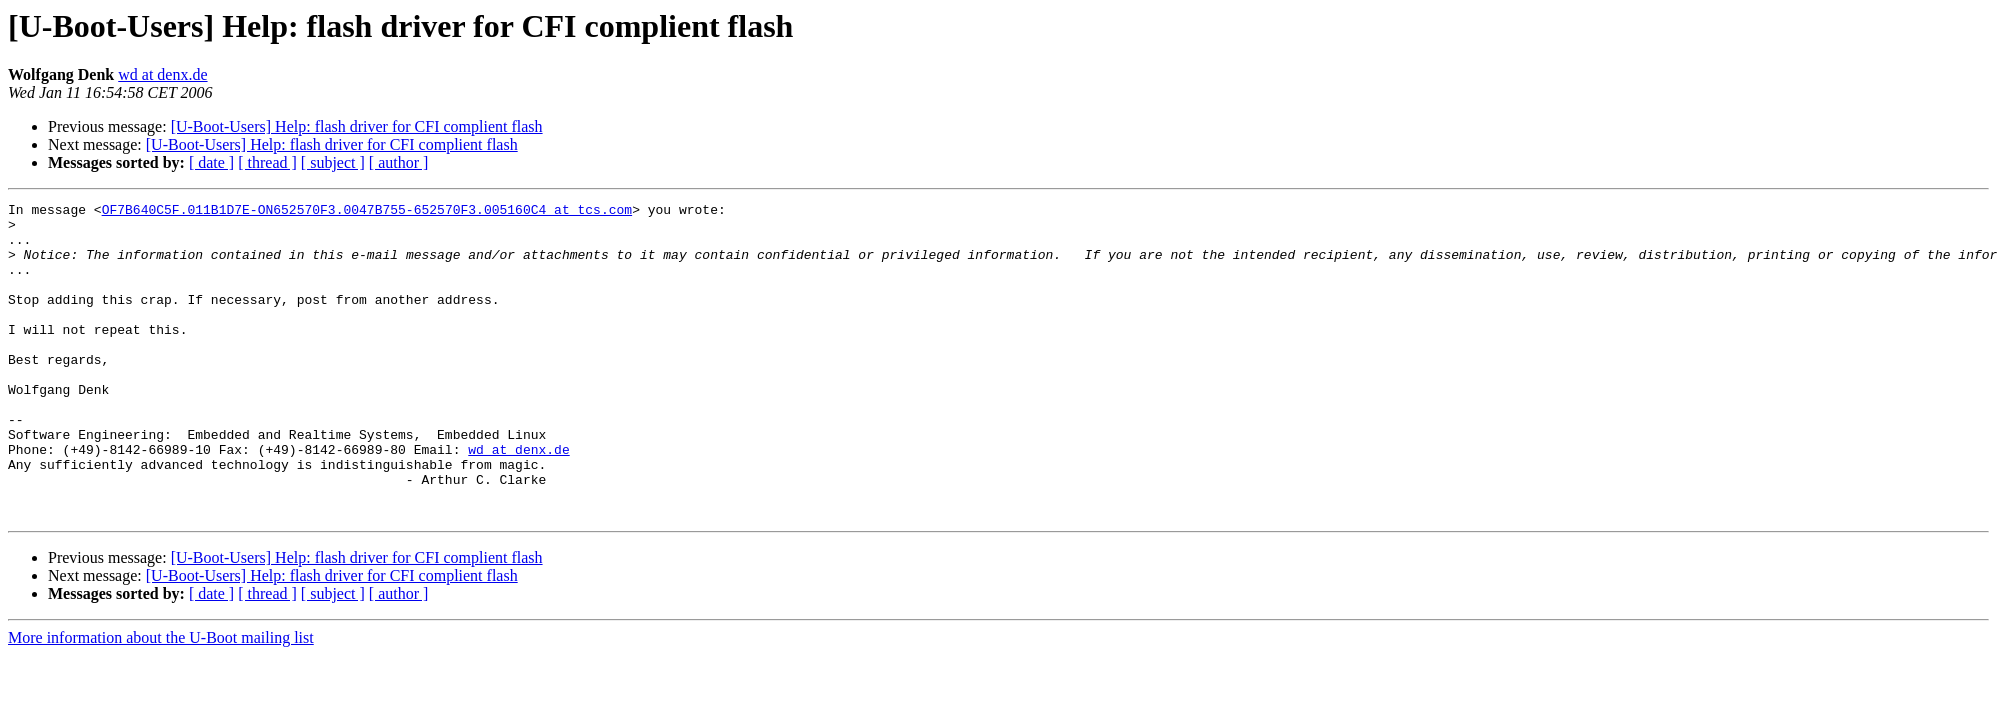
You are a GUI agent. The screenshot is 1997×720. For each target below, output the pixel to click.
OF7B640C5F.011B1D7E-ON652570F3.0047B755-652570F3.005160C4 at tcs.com (367, 212)
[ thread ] (267, 162)
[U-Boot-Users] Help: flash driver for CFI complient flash (357, 126)
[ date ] (211, 162)
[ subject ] (333, 162)
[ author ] (399, 162)
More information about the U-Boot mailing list (161, 700)
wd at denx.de (162, 74)
